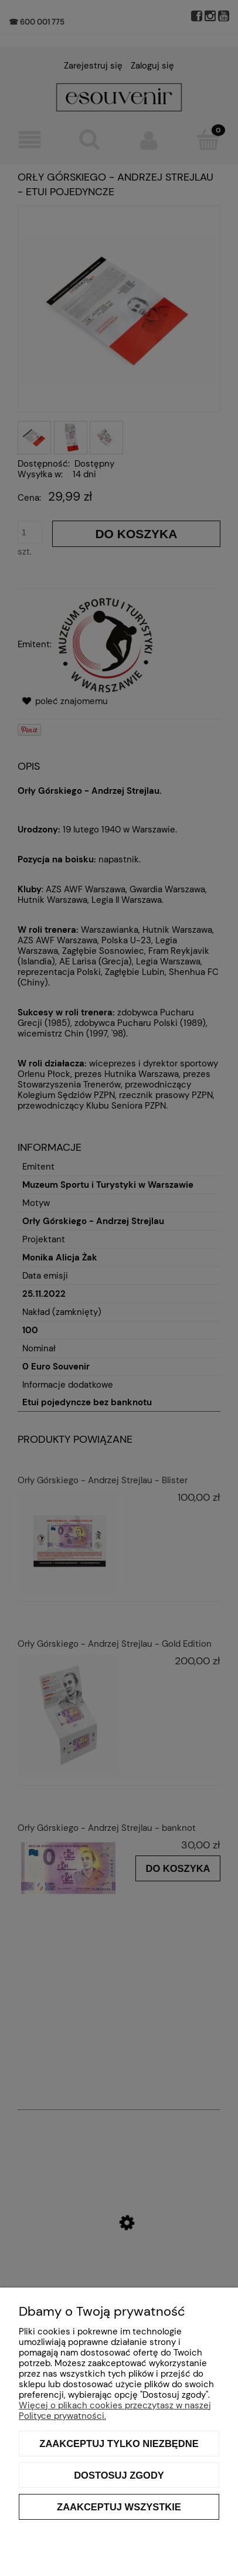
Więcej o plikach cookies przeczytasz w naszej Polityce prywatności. (115, 2411)
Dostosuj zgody (119, 2475)
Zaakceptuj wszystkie (119, 2507)
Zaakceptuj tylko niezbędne (118, 2443)
